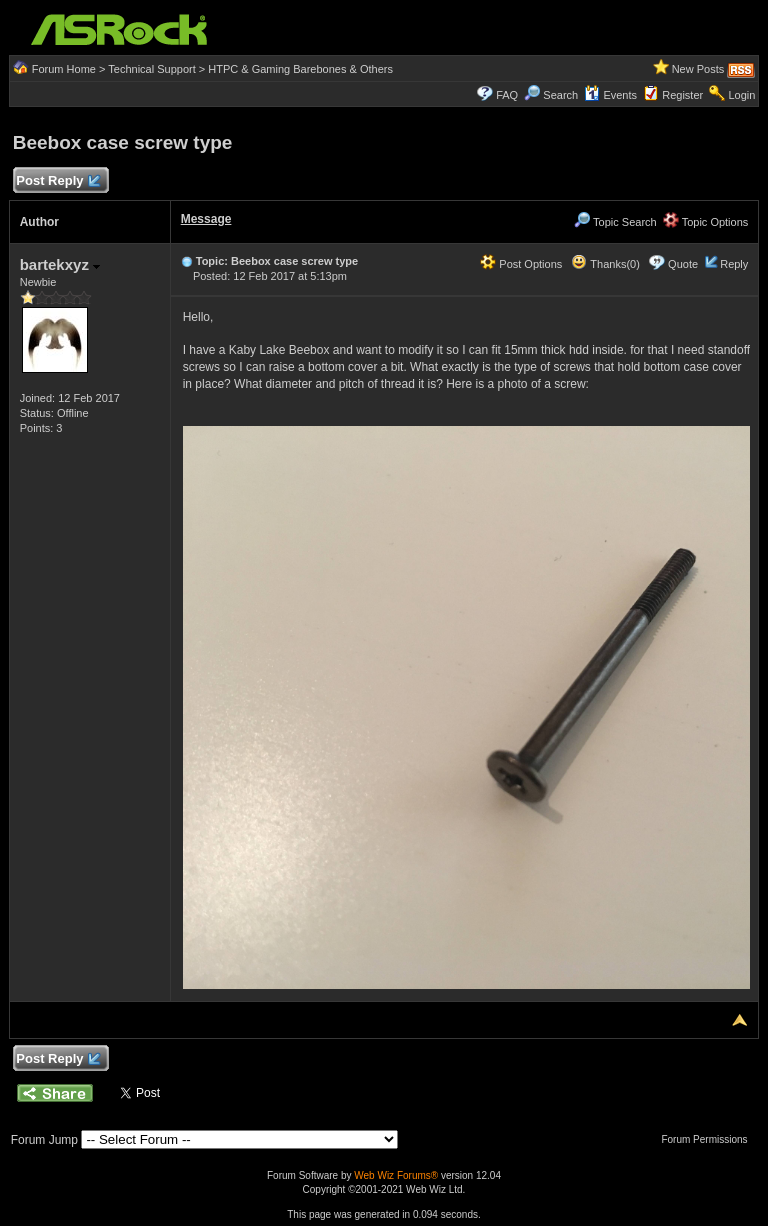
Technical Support (151, 69)
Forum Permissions (709, 1139)
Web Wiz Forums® (396, 1175)
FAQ (507, 95)
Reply (734, 264)
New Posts (698, 69)
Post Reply (58, 181)
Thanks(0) (605, 264)
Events (610, 95)
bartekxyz (60, 264)
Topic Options (706, 222)
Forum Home (64, 69)
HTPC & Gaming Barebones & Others (300, 69)
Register (682, 95)
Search (560, 95)
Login (741, 95)
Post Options (521, 264)
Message (206, 219)
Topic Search (615, 222)
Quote (683, 264)
